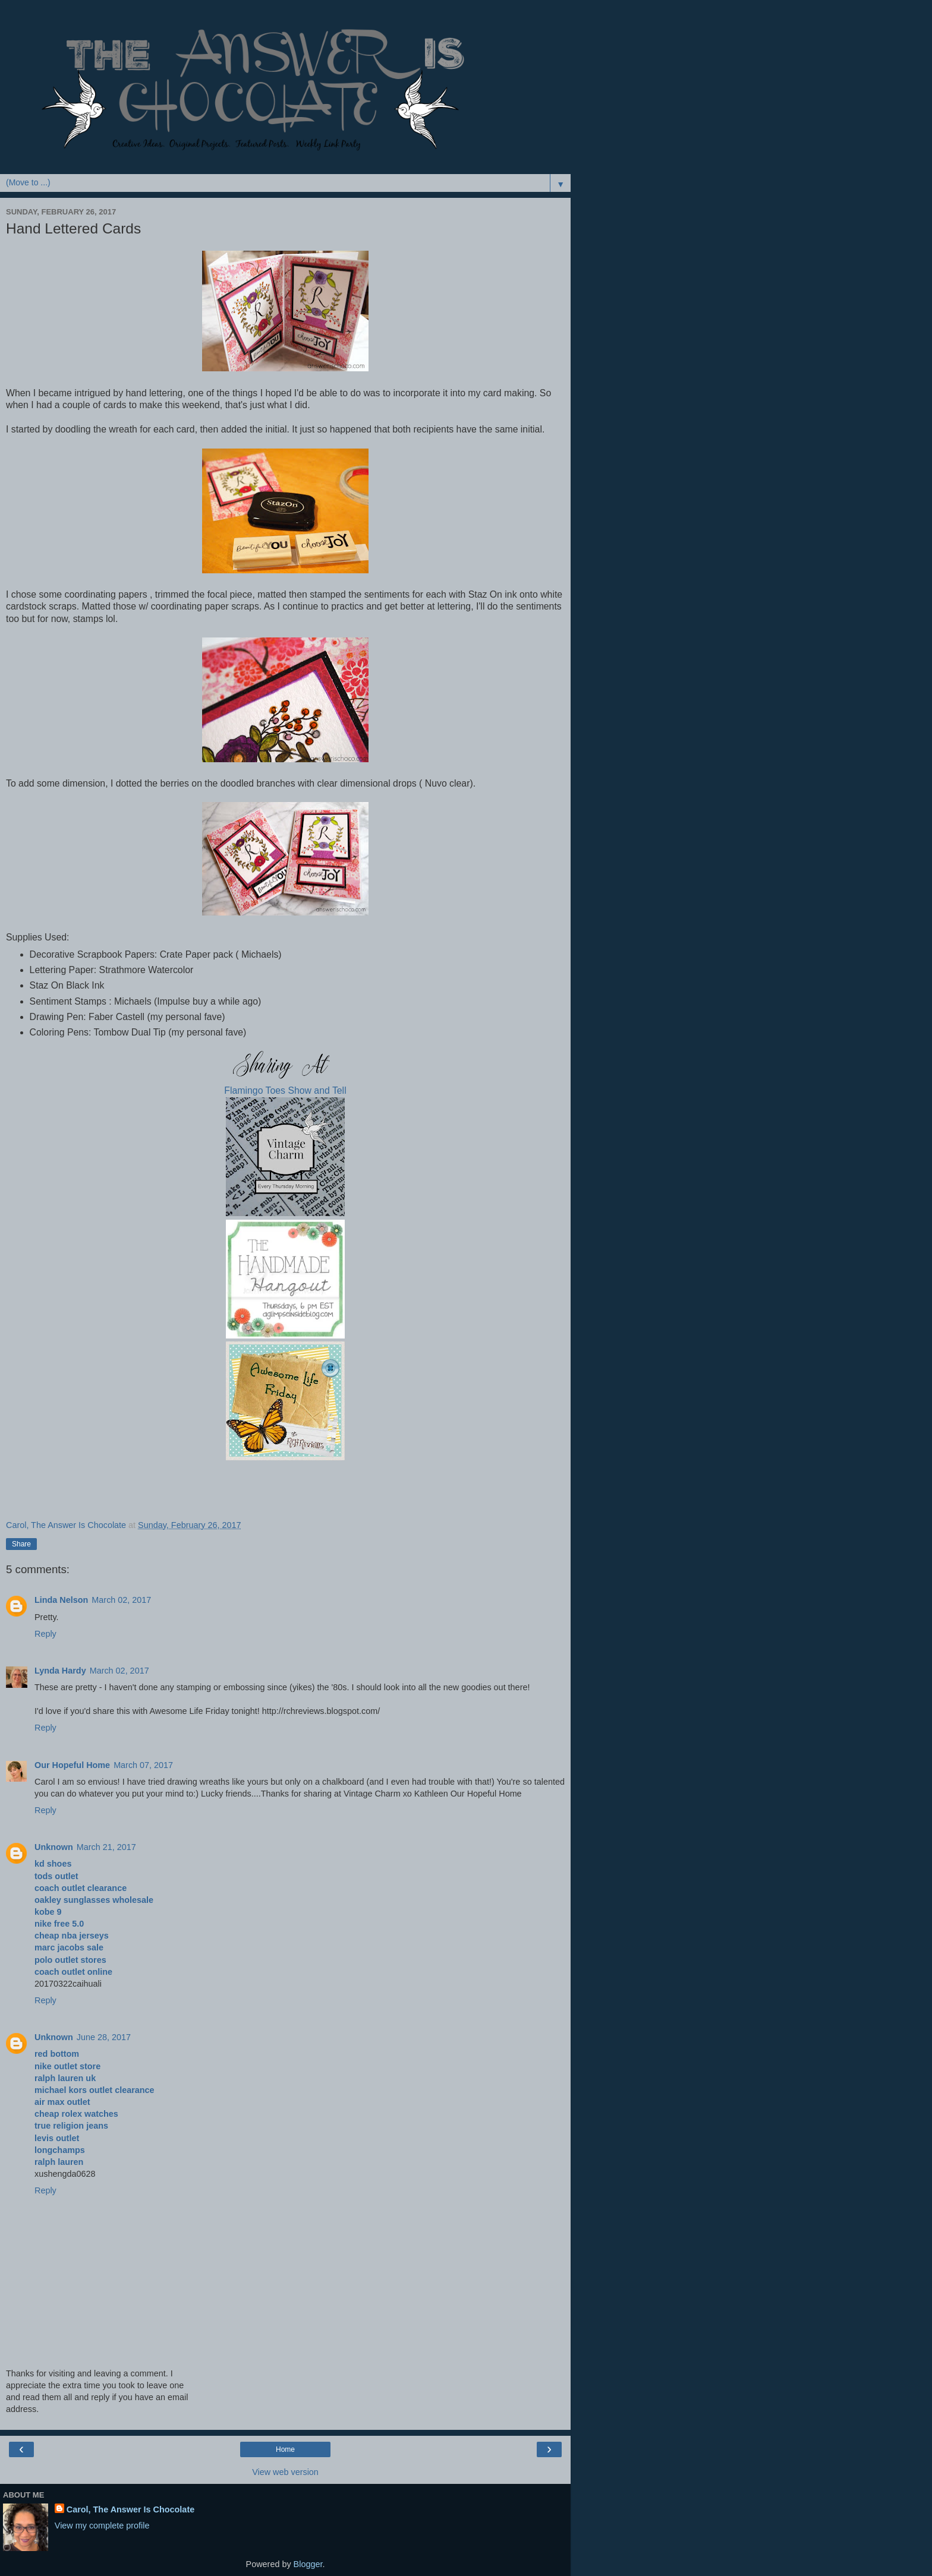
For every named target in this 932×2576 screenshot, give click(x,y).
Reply (45, 1634)
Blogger (308, 2564)
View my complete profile (102, 2525)
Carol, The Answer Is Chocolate (130, 2509)
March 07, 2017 (143, 1765)
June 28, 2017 (104, 2037)
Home (285, 2449)
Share (21, 1544)
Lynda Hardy (60, 1670)
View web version (285, 2472)
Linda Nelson (61, 1600)
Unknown (53, 1847)
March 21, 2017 (106, 1847)
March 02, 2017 (121, 1600)
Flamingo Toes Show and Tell (285, 1090)
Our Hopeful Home (72, 1765)
